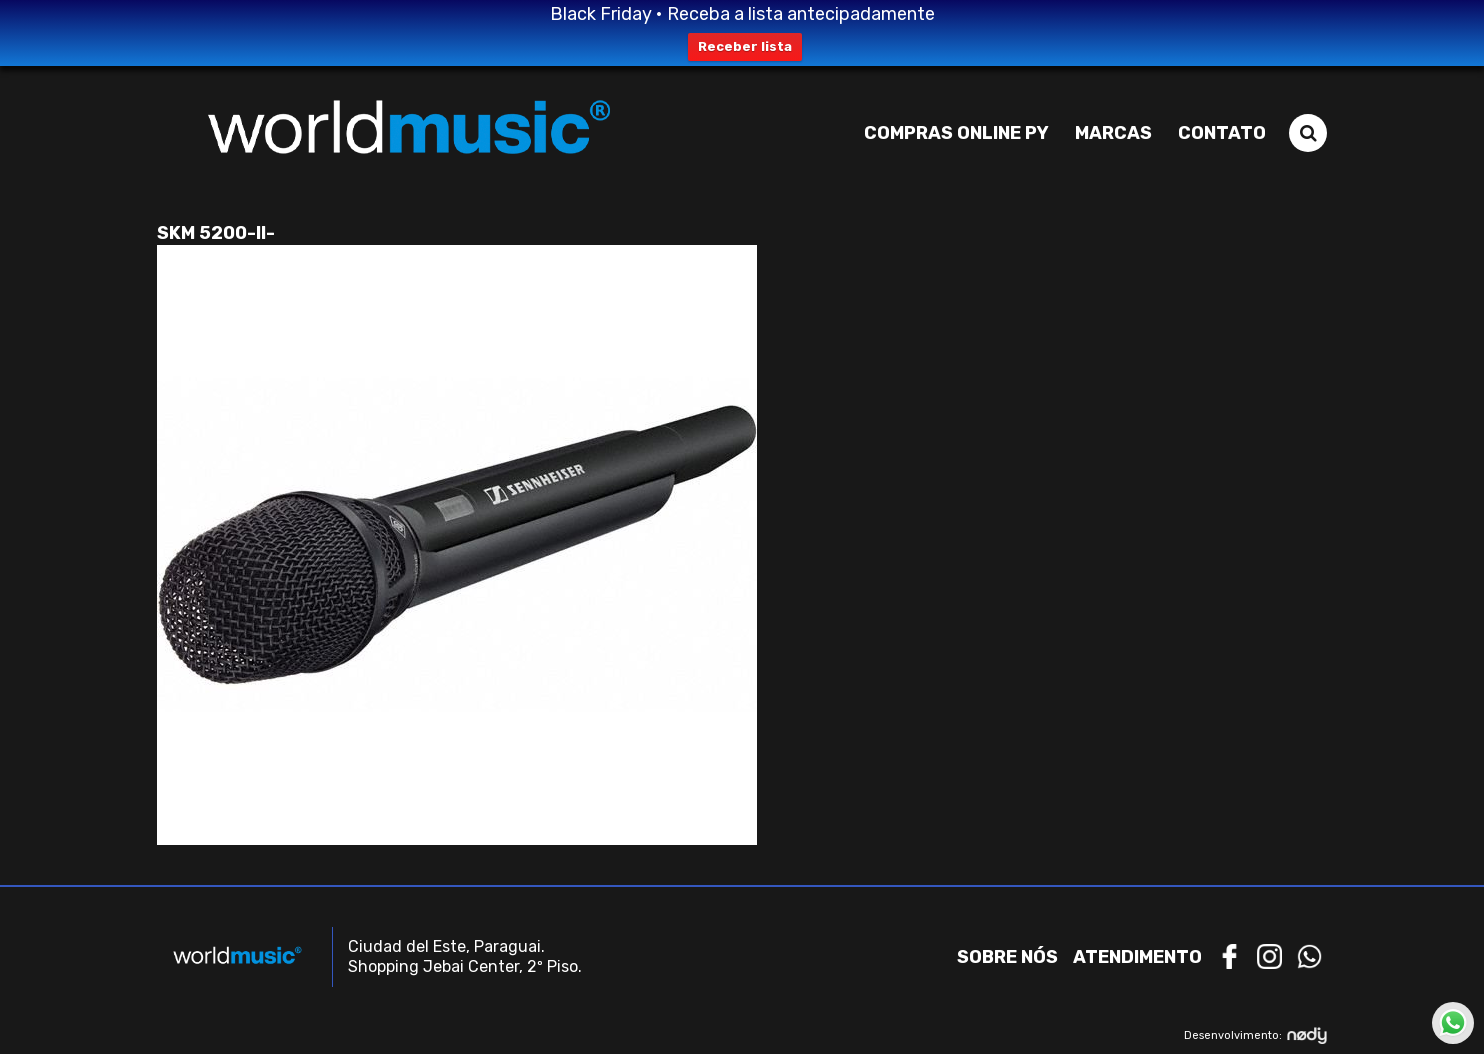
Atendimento (1137, 957)
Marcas (1113, 133)
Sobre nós (1007, 957)
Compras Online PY (956, 133)
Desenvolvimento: (1255, 1035)
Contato (1222, 133)
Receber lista (745, 46)
